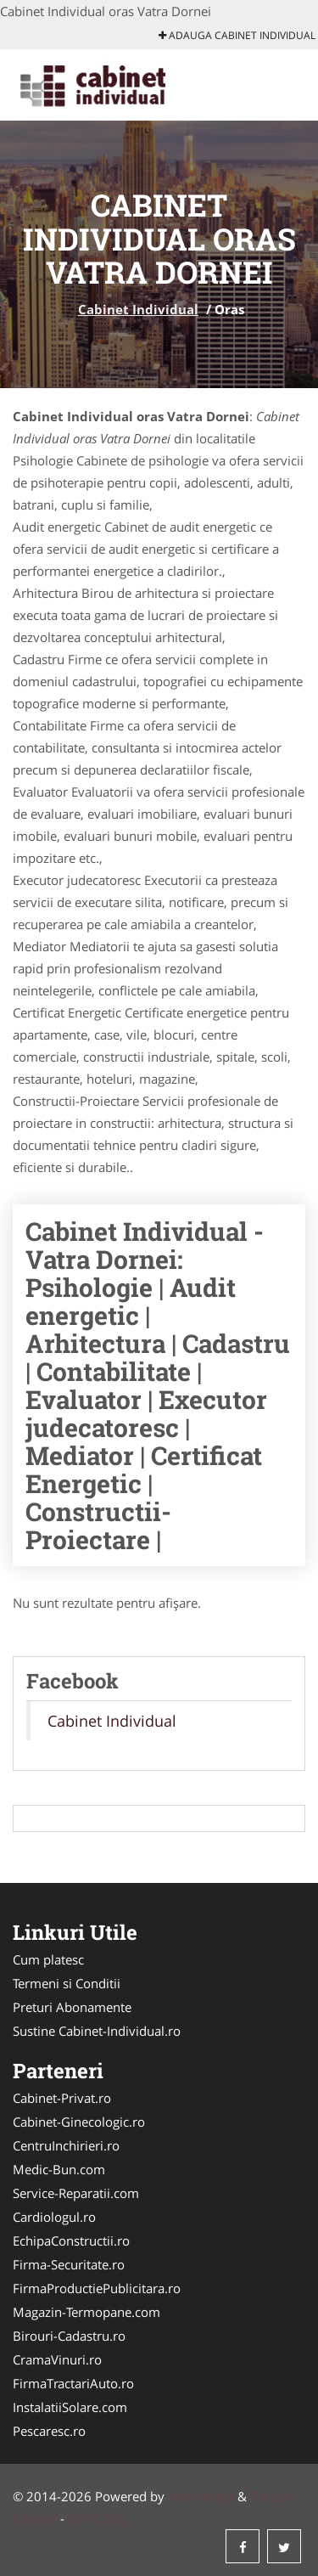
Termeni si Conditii (66, 1983)
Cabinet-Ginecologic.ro (79, 2121)
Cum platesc (48, 1959)
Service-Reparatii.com (76, 2193)
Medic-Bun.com (59, 2169)
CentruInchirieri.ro (66, 2145)
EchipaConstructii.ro (71, 2240)
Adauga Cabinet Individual (237, 35)
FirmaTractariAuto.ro (73, 2383)
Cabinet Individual (138, 309)
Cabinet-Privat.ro (62, 2097)
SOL (116, 2518)
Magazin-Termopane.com (86, 2312)
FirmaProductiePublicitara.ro (97, 2288)
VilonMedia (201, 2496)
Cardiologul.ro (54, 2216)
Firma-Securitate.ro (69, 2264)
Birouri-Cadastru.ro (69, 2335)
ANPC (84, 2518)
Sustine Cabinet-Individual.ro (97, 2030)
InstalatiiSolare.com (70, 2407)
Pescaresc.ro (49, 2430)
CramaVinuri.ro (57, 2359)
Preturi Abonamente (72, 2007)
